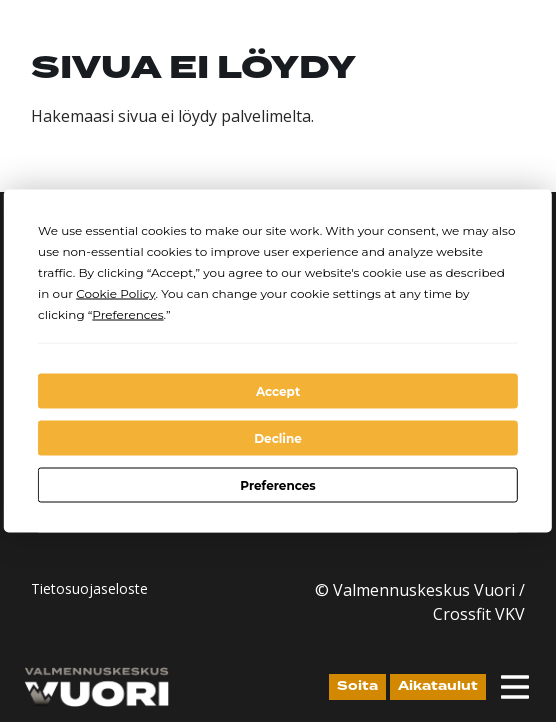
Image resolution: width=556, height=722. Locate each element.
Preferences (277, 484)
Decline (278, 437)
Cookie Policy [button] (115, 293)
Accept (278, 390)
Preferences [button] (127, 314)
